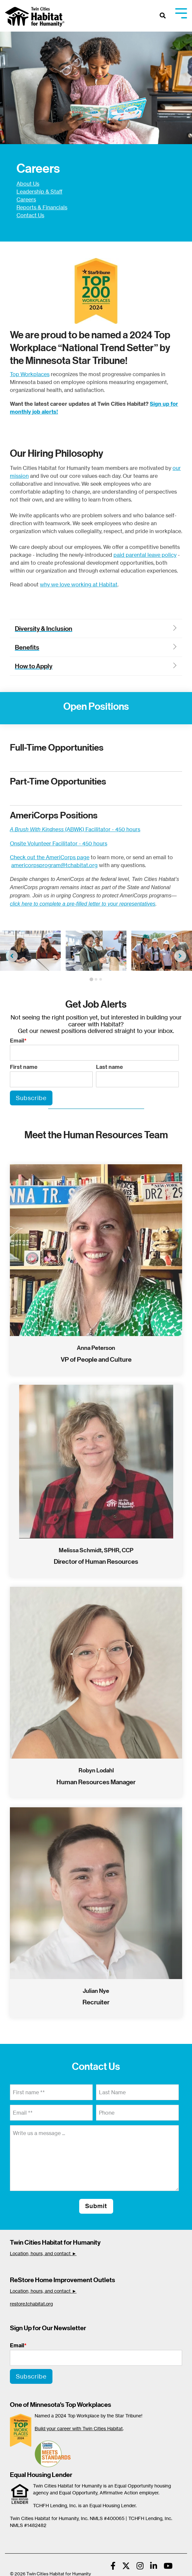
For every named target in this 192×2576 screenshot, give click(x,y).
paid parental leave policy (144, 555)
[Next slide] (180, 956)
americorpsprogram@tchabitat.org (54, 865)
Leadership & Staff (39, 191)
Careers (26, 199)
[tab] (91, 979)
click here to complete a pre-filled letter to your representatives (82, 904)
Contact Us (30, 215)
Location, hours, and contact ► (43, 2253)
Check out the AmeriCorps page (49, 857)
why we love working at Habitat (78, 584)
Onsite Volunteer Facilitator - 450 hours (58, 843)
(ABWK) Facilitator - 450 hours (75, 829)
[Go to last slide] (12, 956)
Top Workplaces (29, 374)
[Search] (163, 16)
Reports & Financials (41, 207)
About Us (27, 183)
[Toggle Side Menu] (181, 12)
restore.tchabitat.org (31, 2303)
